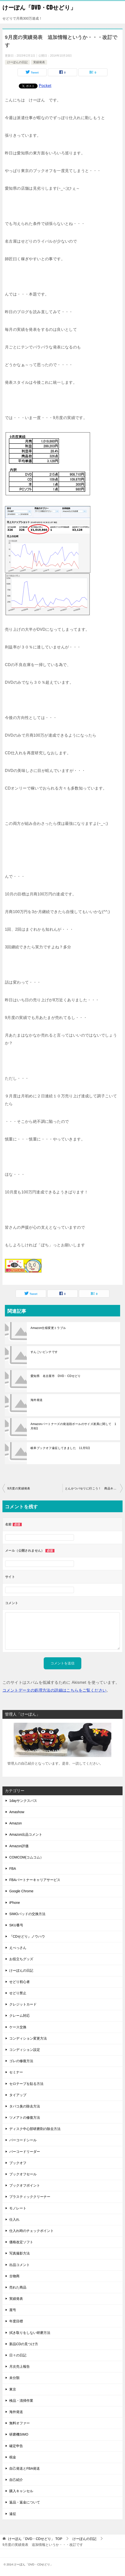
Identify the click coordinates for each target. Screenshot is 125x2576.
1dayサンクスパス (23, 1801)
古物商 (14, 2276)
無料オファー (19, 2423)
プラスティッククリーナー (29, 2197)
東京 (12, 2389)
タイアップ (17, 2095)
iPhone (14, 1903)
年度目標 (16, 2321)
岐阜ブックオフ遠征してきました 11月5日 (60, 1448)
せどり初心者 (19, 1982)
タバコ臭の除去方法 (24, 2106)
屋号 (12, 2310)
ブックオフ (17, 2163)
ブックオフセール (23, 2174)
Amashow (16, 1812)
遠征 (12, 2514)
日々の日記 (17, 2355)
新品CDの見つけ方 (23, 2344)
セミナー (16, 2072)
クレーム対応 (19, 2016)
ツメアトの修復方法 (24, 2117)
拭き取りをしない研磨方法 (29, 2333)
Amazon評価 (19, 1846)
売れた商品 (17, 2287)
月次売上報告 (19, 2366)
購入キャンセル (21, 2491)
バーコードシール (23, 2140)
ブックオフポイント (24, 2185)
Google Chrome (21, 1891)
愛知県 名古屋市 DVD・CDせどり (56, 1376)
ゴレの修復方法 (21, 2061)
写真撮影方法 (19, 2253)
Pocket (45, 86)
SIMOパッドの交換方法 (27, 1914)
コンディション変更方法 (28, 2038)
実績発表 (39, 62)
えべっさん (17, 1948)
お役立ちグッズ (21, 1959)
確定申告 (16, 2446)
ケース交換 (17, 2027)
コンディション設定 (24, 2050)
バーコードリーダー (24, 2152)
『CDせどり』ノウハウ (27, 1936)
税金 (12, 2457)
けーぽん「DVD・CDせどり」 (39, 7)
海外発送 (37, 1400)
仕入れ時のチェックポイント (31, 2231)
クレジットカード (23, 2004)
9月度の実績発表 (20, 1488)
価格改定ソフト (21, 2242)
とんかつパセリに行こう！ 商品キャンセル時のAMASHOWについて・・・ (94, 1488)
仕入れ (14, 2219)
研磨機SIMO (18, 2434)
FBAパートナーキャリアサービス (34, 1880)
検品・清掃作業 (21, 2401)
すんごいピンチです (44, 1352)
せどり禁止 (17, 1993)
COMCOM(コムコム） (26, 1857)
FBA (12, 1868)
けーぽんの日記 (17, 62)
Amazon (15, 1823)
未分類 (14, 2378)
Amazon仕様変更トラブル (48, 1328)
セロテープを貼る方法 (26, 2084)
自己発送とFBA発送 (24, 2468)
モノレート (17, 2208)
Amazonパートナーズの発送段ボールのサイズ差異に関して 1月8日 (73, 1426)
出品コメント (19, 2265)
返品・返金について (24, 2502)
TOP (35, 2539)
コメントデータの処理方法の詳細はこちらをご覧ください (54, 1690)
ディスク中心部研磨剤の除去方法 (35, 2129)
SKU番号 (16, 1925)
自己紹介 (16, 2480)
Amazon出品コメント (25, 1834)
